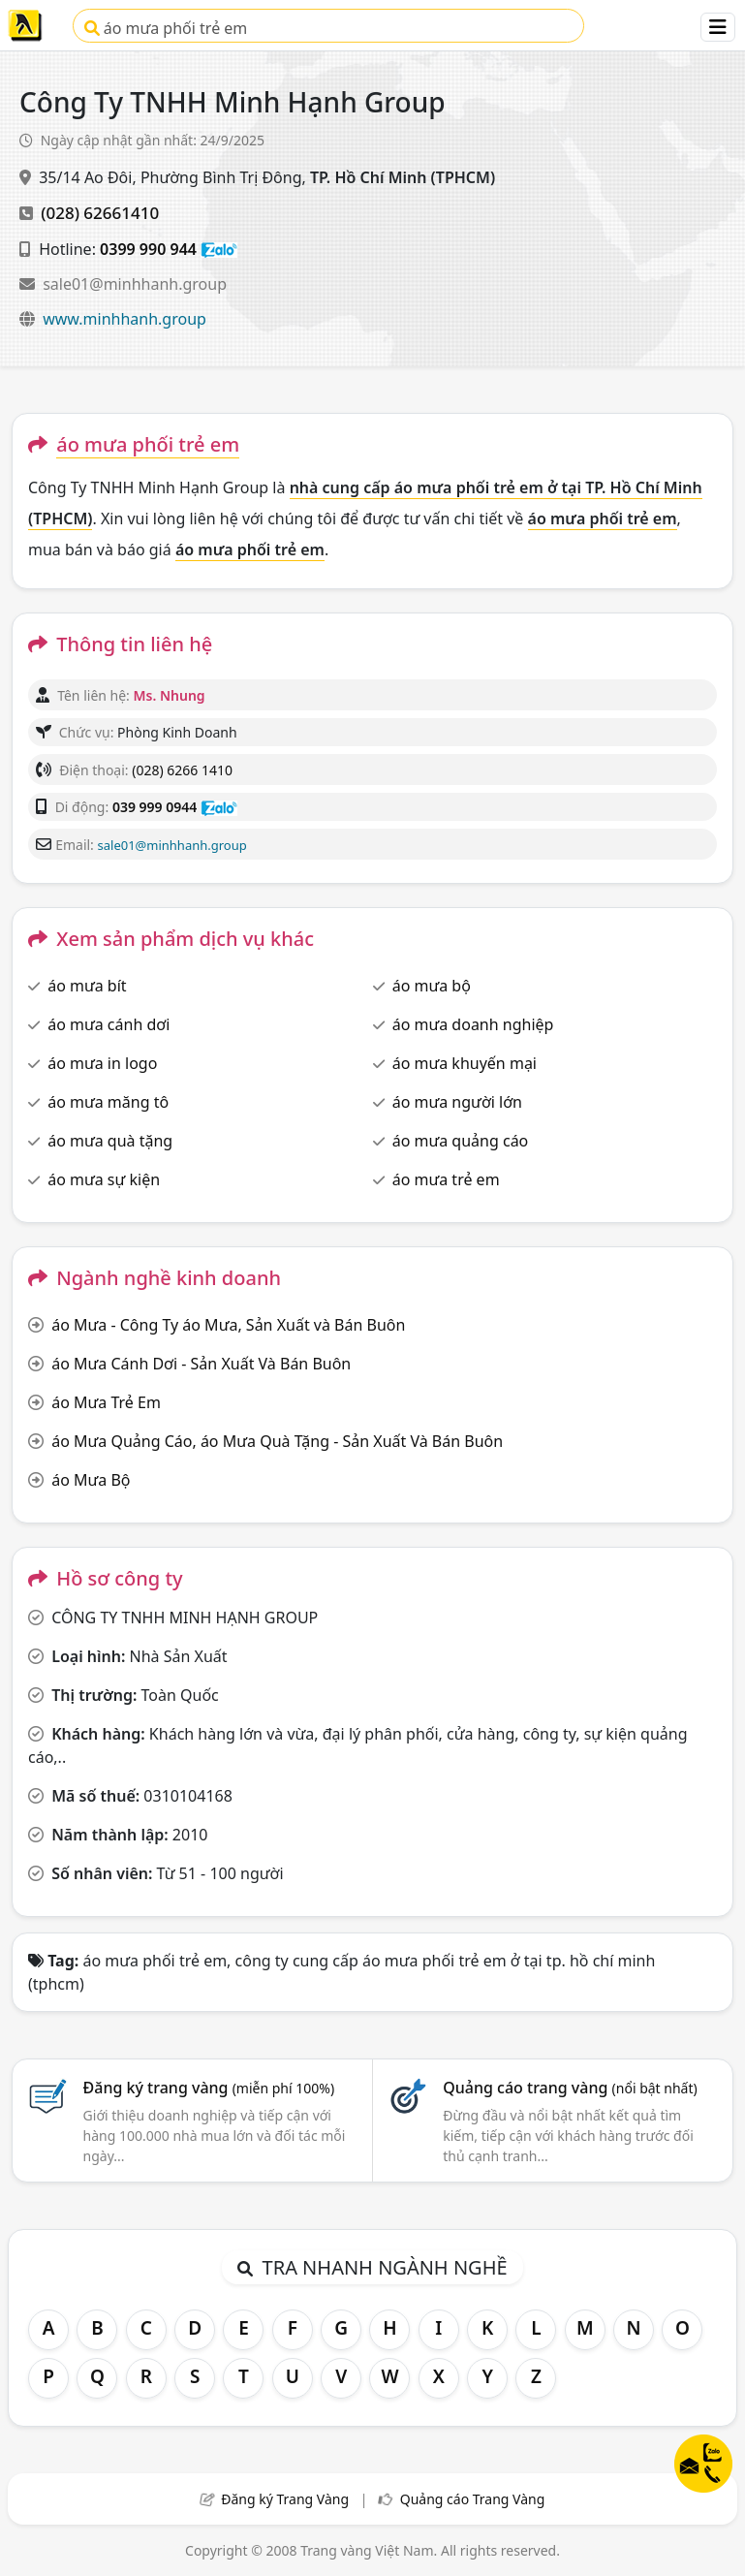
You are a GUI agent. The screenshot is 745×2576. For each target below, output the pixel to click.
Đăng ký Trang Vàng (285, 2499)
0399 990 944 (148, 249)
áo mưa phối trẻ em (166, 28)
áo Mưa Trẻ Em (106, 1402)
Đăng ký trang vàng (209, 2087)
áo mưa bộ (431, 985)
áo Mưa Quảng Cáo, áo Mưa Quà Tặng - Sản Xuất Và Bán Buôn (277, 1441)
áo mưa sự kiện (103, 1179)
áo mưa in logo (102, 1063)
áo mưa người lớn (457, 1102)
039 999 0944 (154, 807)
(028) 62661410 (100, 213)
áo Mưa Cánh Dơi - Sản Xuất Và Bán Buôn (201, 1363)
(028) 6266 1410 (182, 770)
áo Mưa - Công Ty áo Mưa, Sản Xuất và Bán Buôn (228, 1324)
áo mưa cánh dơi (108, 1024)
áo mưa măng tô (108, 1102)
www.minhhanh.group (124, 319)
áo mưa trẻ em (446, 1179)
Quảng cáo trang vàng (570, 2087)
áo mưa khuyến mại (464, 1063)
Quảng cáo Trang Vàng (472, 2499)
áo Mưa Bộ (90, 1480)
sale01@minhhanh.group (135, 284)
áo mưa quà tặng (109, 1140)
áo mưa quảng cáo (460, 1140)
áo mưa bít (86, 985)
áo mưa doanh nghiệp (473, 1024)
